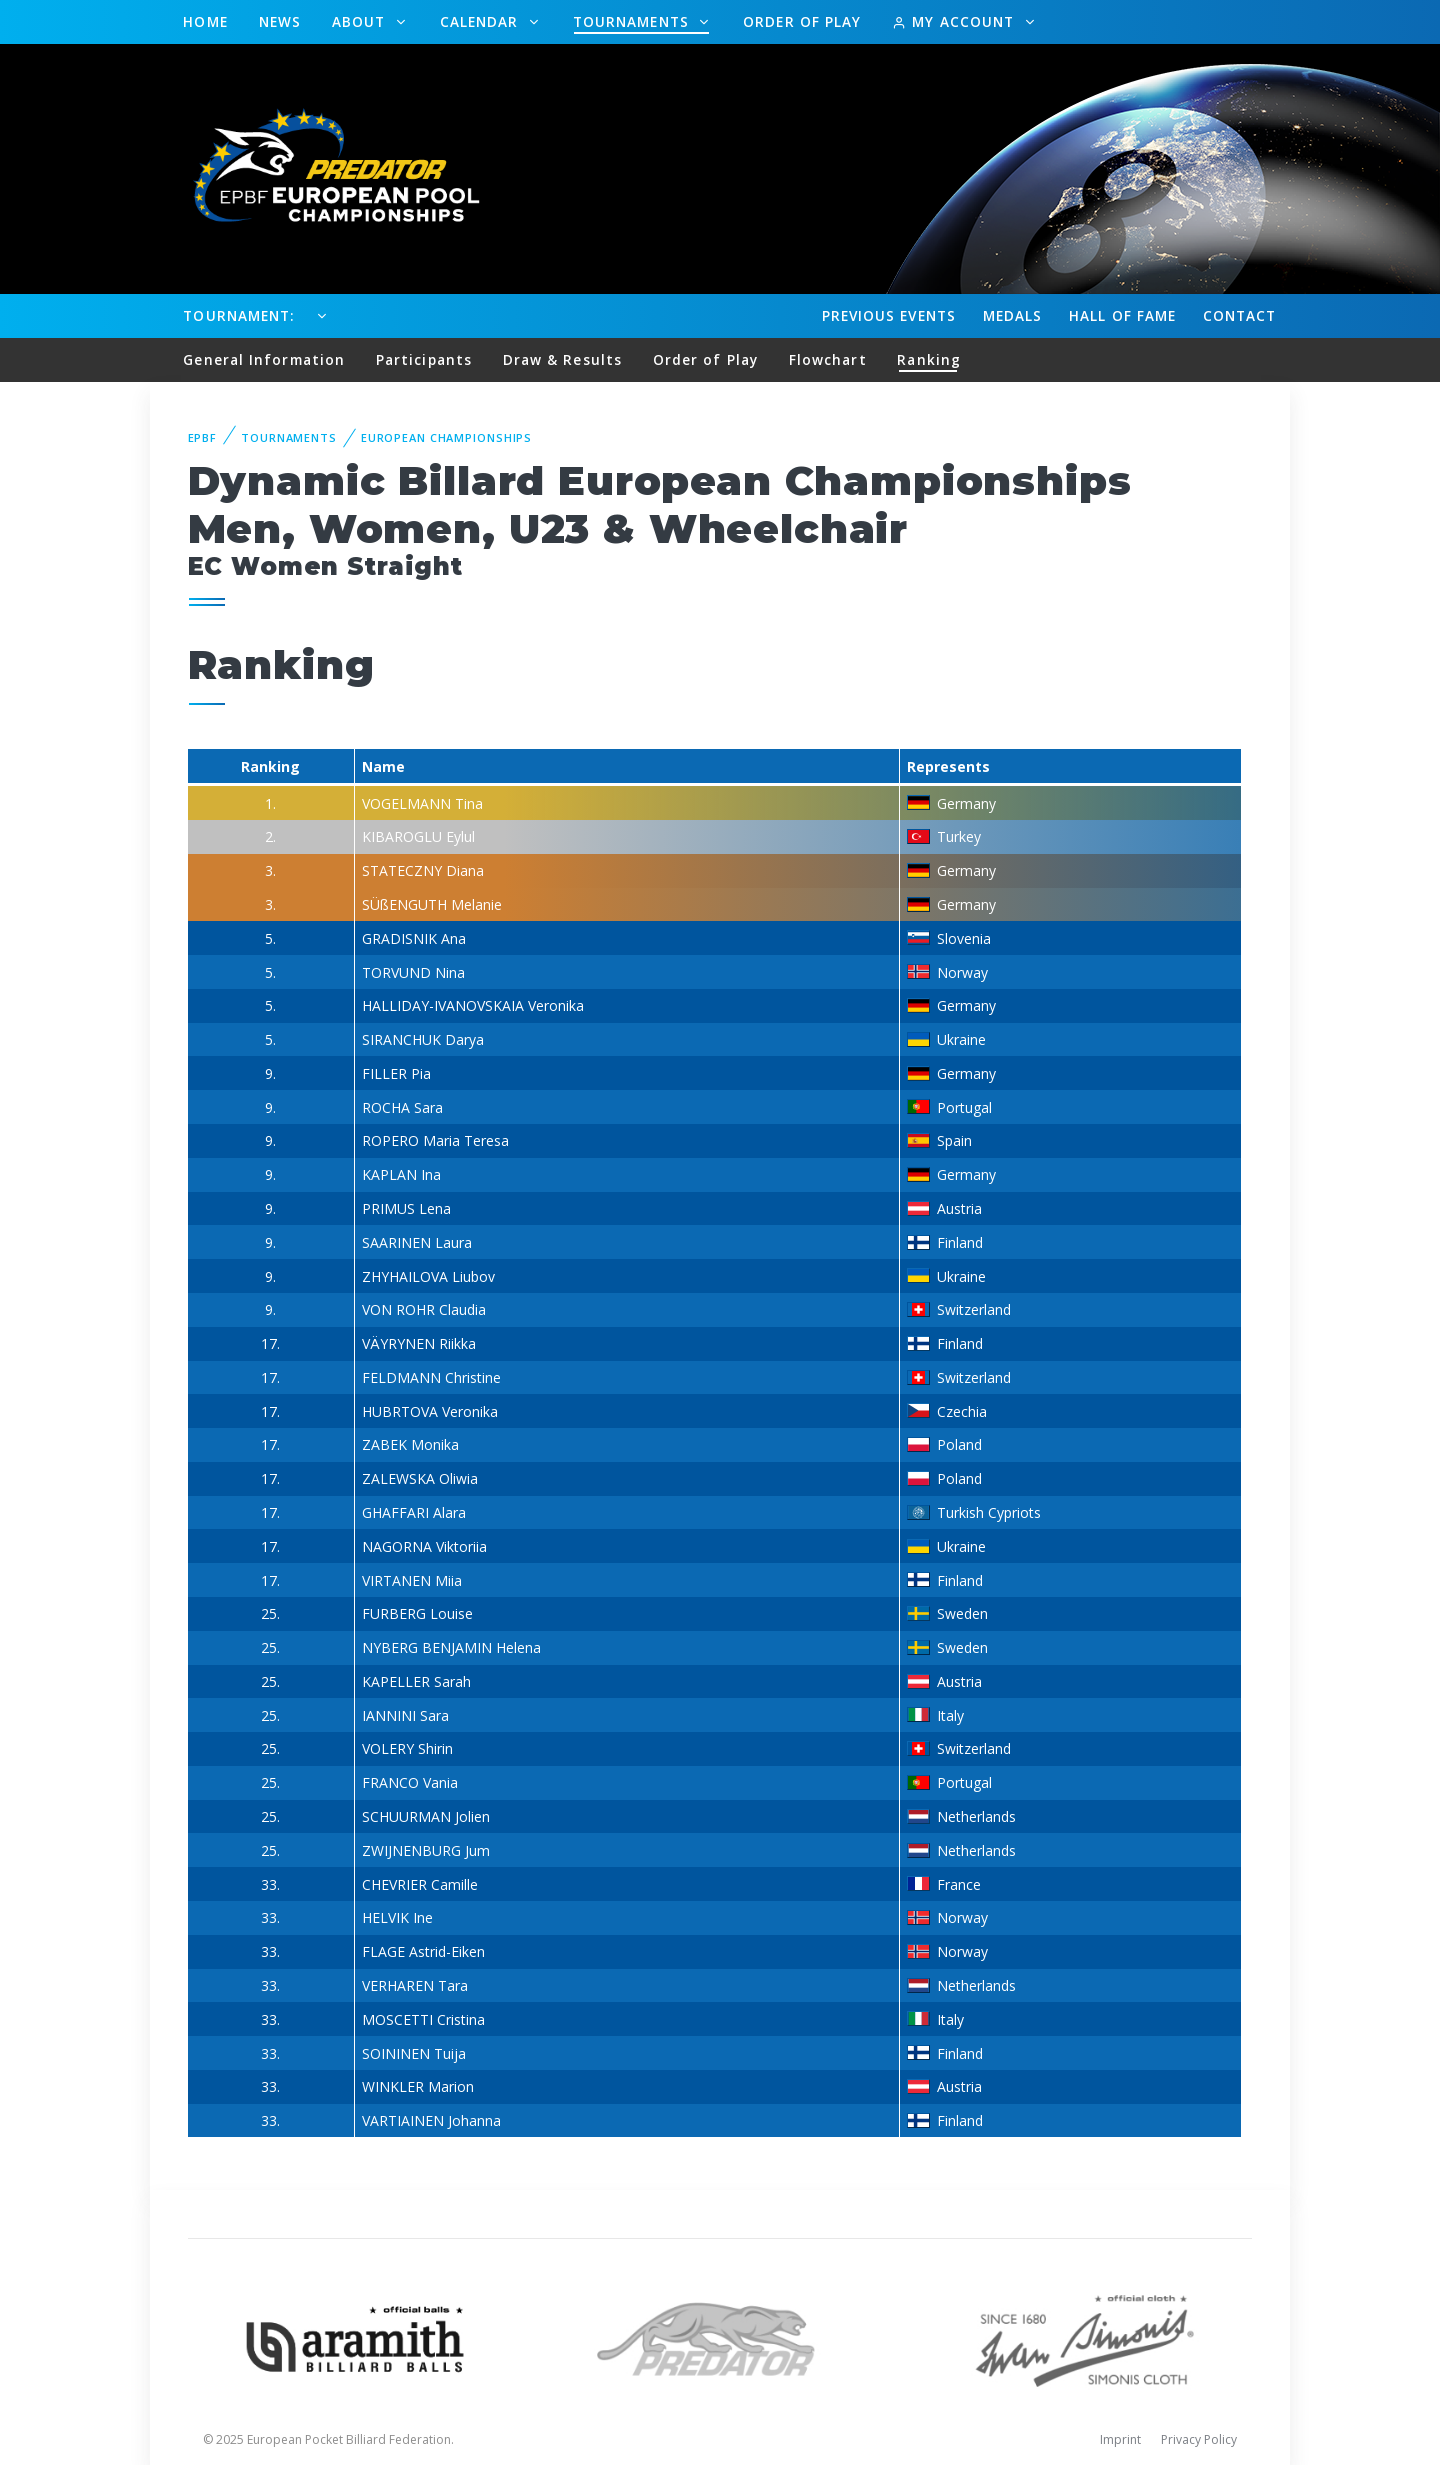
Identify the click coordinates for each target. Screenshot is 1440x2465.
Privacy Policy (1199, 2439)
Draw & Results (562, 359)
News (280, 21)
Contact (1240, 315)
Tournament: (238, 315)
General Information (264, 359)
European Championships (446, 437)
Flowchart (828, 359)
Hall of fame (1122, 315)
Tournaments (633, 21)
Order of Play (802, 21)
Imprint (1120, 2439)
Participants (424, 359)
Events (889, 316)
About (361, 21)
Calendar (482, 21)
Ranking (929, 359)
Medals (1013, 315)
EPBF (203, 437)
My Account (955, 21)
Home (205, 21)
